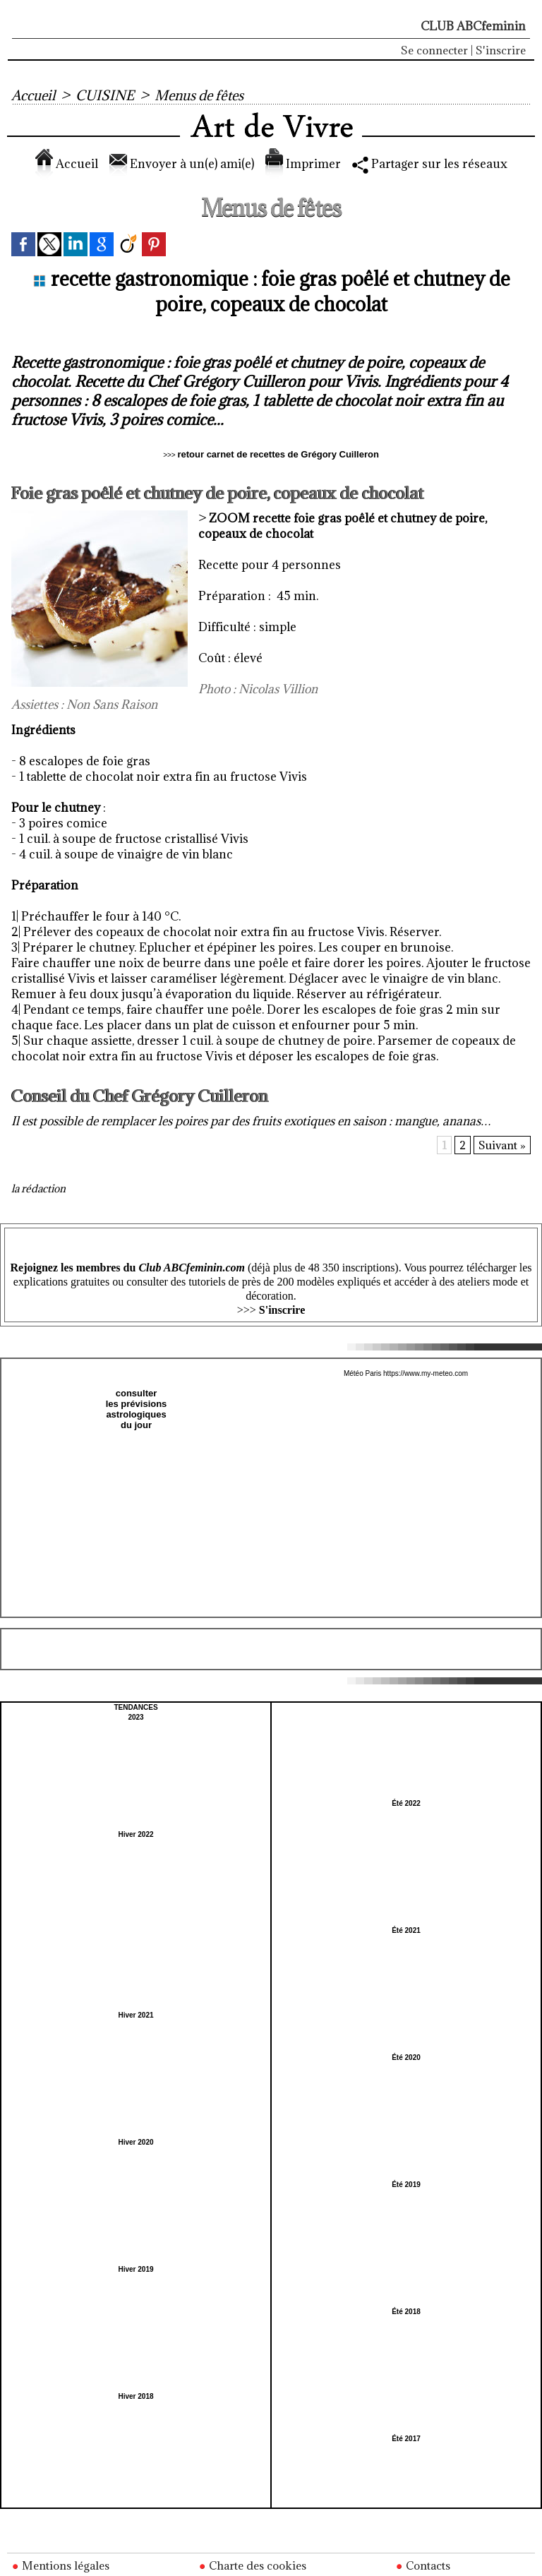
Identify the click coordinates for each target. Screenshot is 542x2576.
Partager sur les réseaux (429, 164)
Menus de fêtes (199, 95)
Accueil (33, 95)
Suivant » (502, 1145)
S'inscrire (501, 50)
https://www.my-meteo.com (425, 1373)
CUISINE (105, 95)
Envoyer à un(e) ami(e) (181, 164)
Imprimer (303, 164)
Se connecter (434, 50)
